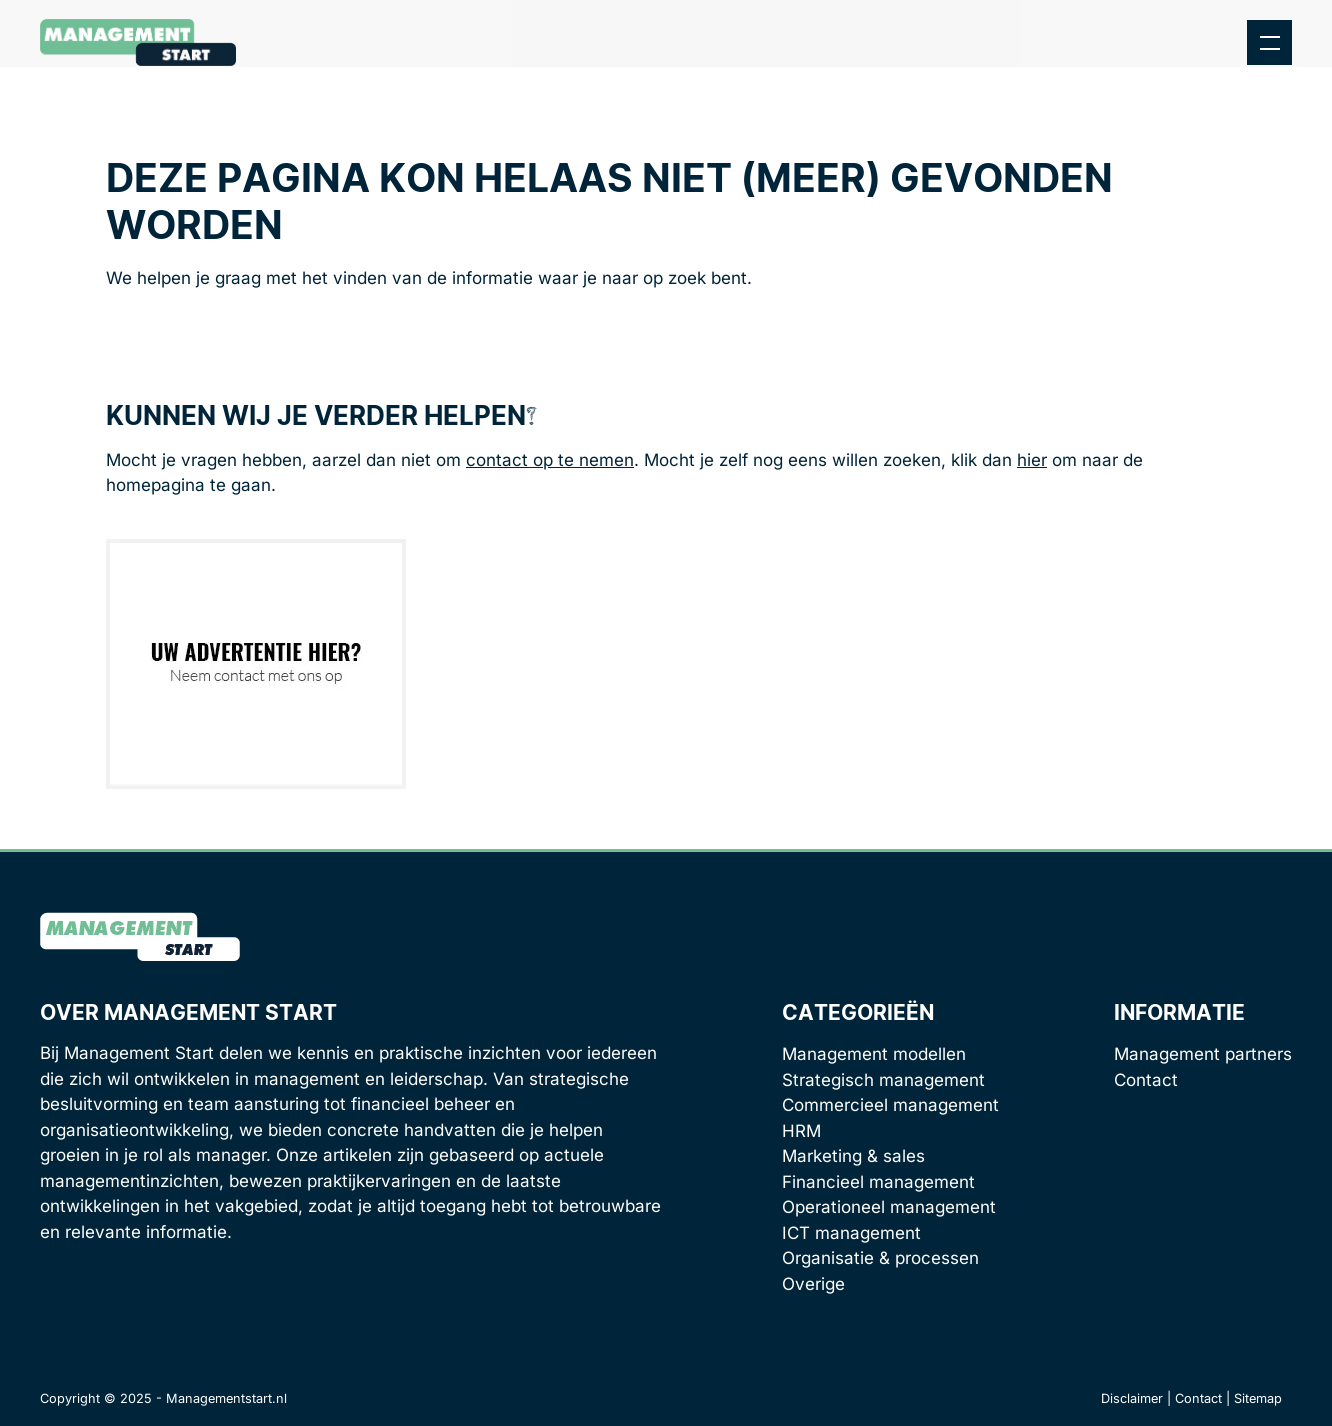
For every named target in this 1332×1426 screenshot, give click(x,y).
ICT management (851, 1233)
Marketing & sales (853, 1156)
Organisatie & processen (880, 1258)
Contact (1146, 1080)
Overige (813, 1284)
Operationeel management (889, 1207)
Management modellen (874, 1054)
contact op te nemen (550, 460)
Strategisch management (883, 1080)
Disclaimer (1132, 1398)
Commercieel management (890, 1105)
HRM (801, 1131)
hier (1032, 460)
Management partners (1203, 1054)
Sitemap (1258, 1398)
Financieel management (878, 1182)
